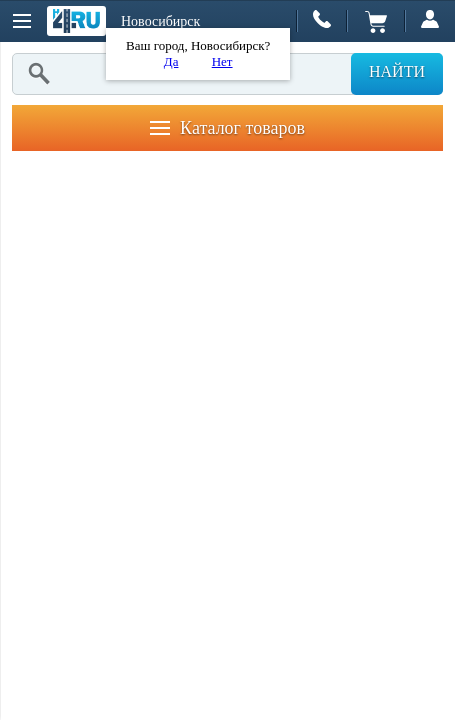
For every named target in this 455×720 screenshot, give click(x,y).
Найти (397, 71)
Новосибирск (160, 21)
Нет (222, 61)
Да (171, 61)
